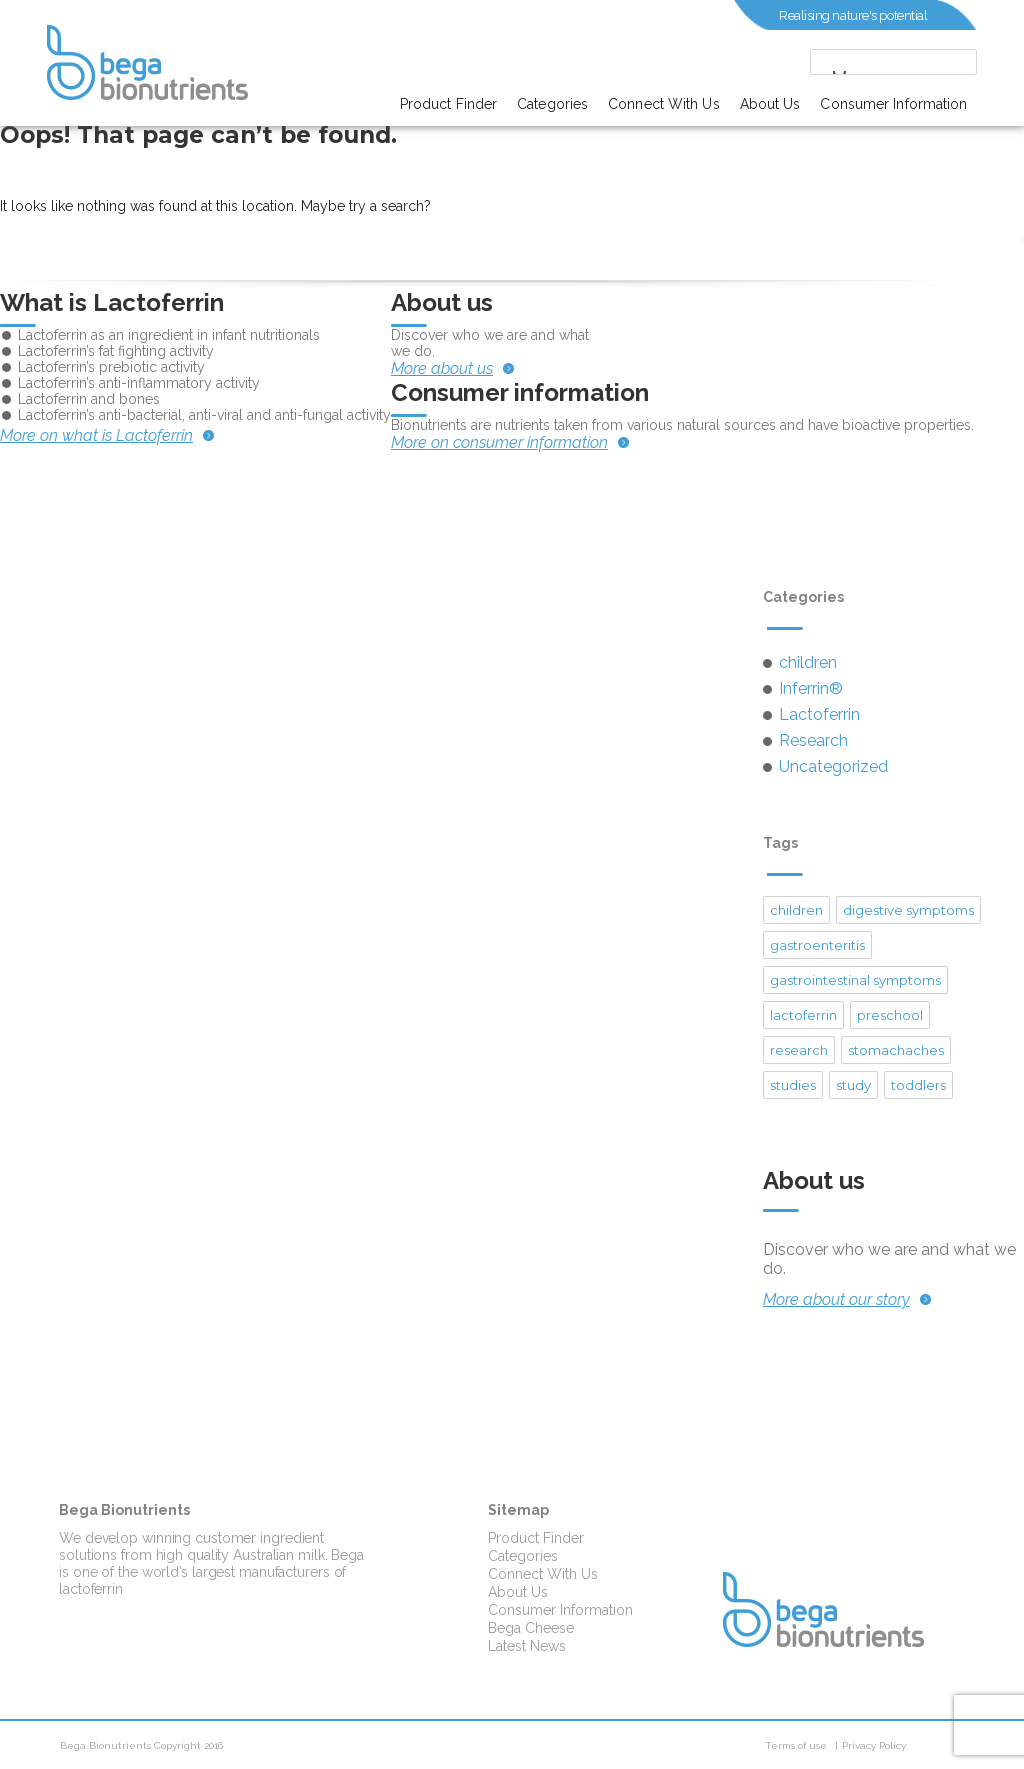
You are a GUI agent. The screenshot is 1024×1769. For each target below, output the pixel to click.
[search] (873, 63)
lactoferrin (803, 1015)
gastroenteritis (817, 945)
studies (793, 1085)
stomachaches (896, 1050)
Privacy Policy (874, 1745)
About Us (770, 104)
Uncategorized (833, 766)
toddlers (918, 1085)
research (799, 1050)
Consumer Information (893, 104)
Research (813, 740)
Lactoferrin (819, 714)
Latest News (527, 1646)
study (853, 1085)
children (808, 662)
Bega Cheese (531, 1628)
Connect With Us (664, 104)
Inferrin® (811, 688)
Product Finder (448, 104)
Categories (552, 104)
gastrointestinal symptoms (855, 980)
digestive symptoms (908, 910)
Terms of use (796, 1745)
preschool (890, 1015)
